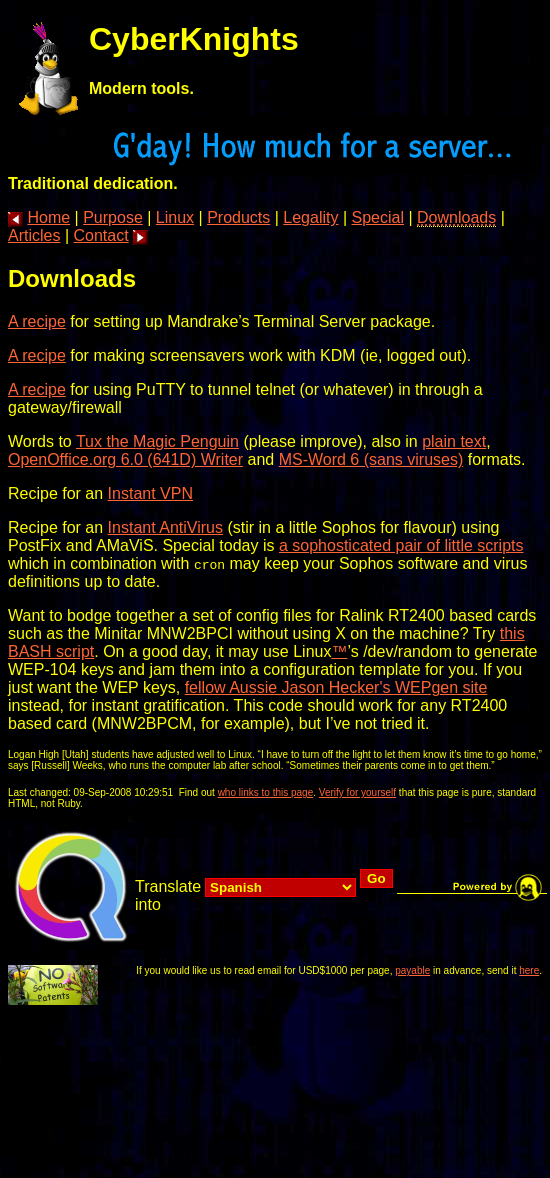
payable (412, 970)
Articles (34, 235)
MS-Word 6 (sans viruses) (371, 459)
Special (378, 217)
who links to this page (266, 792)
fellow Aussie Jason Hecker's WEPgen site (336, 687)
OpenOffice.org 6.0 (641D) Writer (125, 459)
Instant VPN (150, 493)
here (529, 970)
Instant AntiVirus (165, 527)
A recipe (37, 321)
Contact (101, 235)
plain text (454, 441)
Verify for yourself (357, 792)
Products (238, 217)
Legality (310, 217)
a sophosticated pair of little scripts (401, 545)
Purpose (113, 217)
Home (48, 217)
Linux (175, 217)
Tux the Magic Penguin (157, 441)
